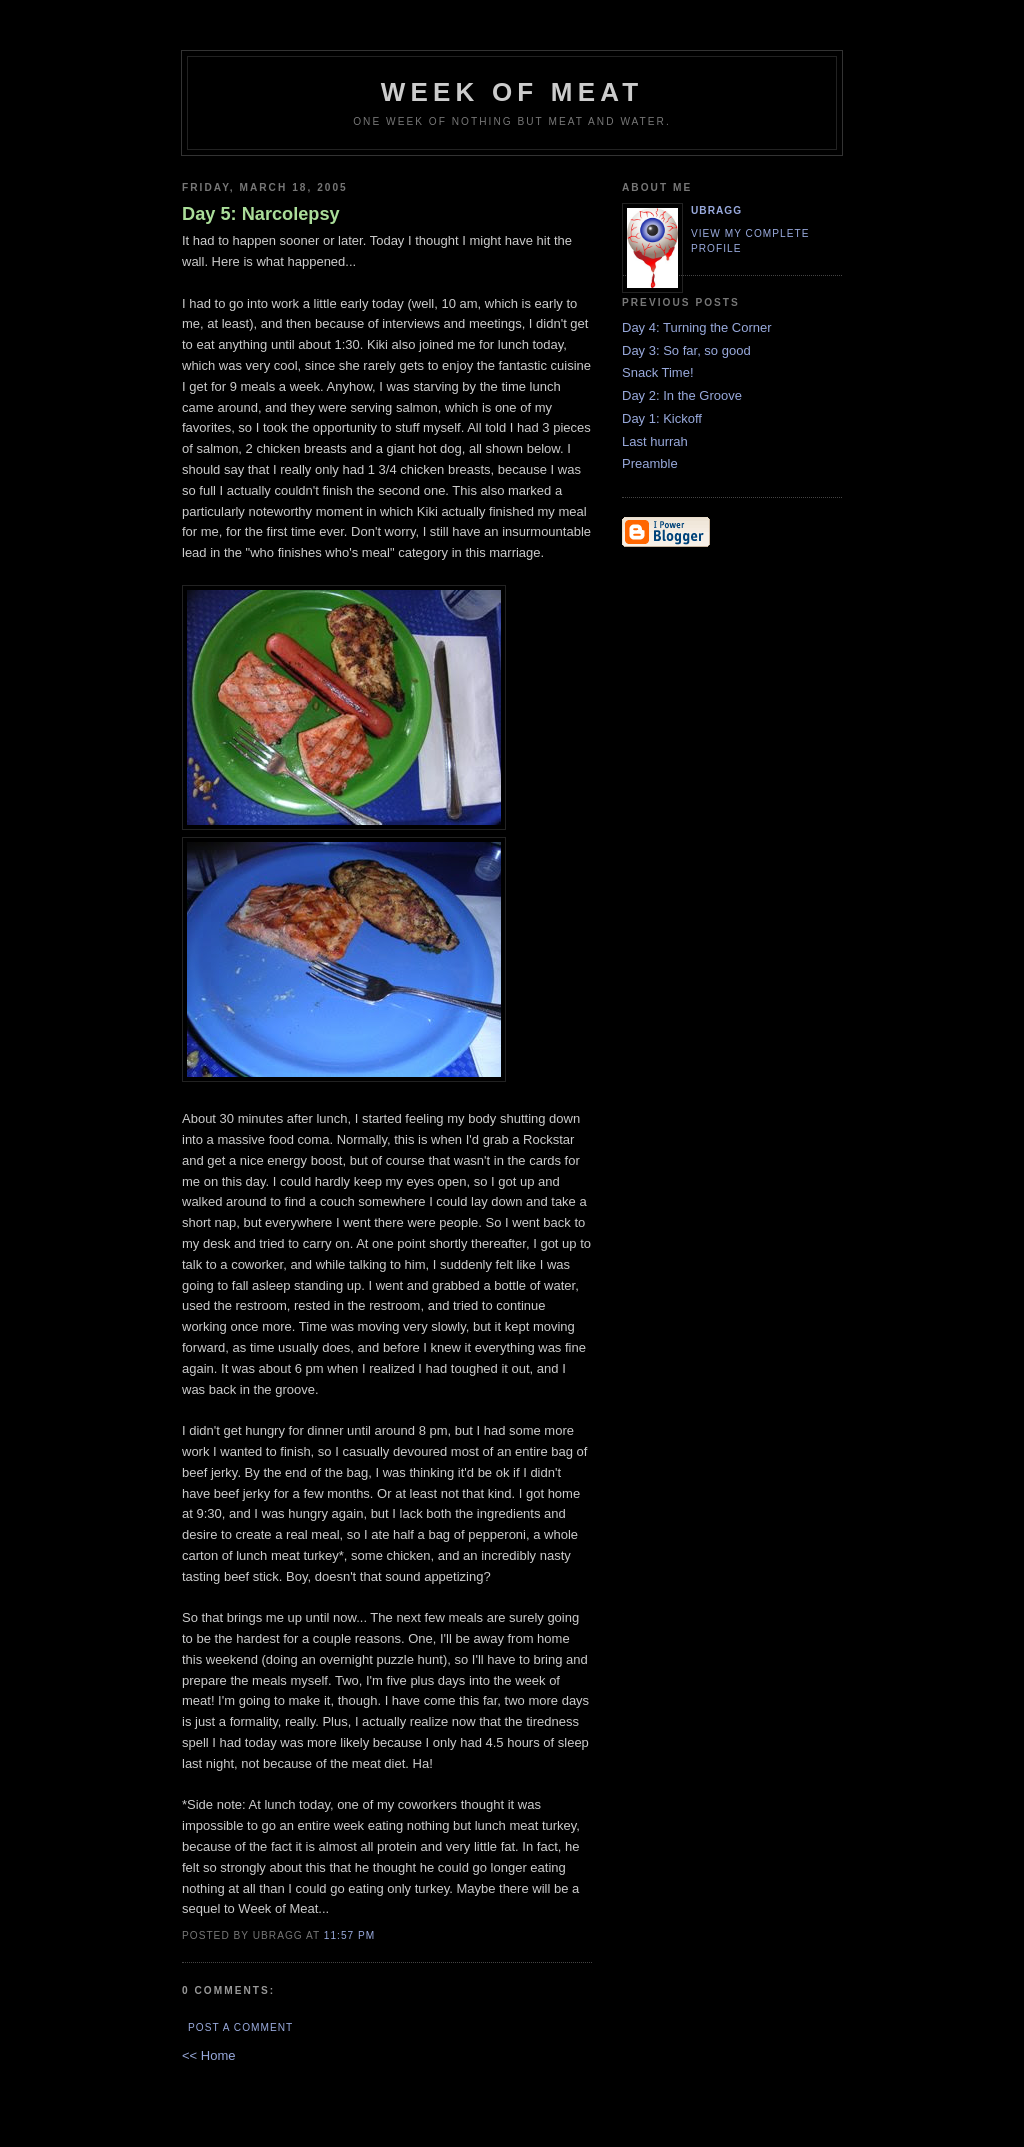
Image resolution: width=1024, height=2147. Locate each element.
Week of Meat (512, 92)
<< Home (208, 2055)
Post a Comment (240, 2027)
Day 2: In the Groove (682, 395)
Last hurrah (655, 441)
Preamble (650, 463)
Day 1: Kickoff (662, 418)
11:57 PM (349, 1935)
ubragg (716, 210)
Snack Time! (658, 372)
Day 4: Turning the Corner (697, 327)
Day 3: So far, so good (686, 350)
